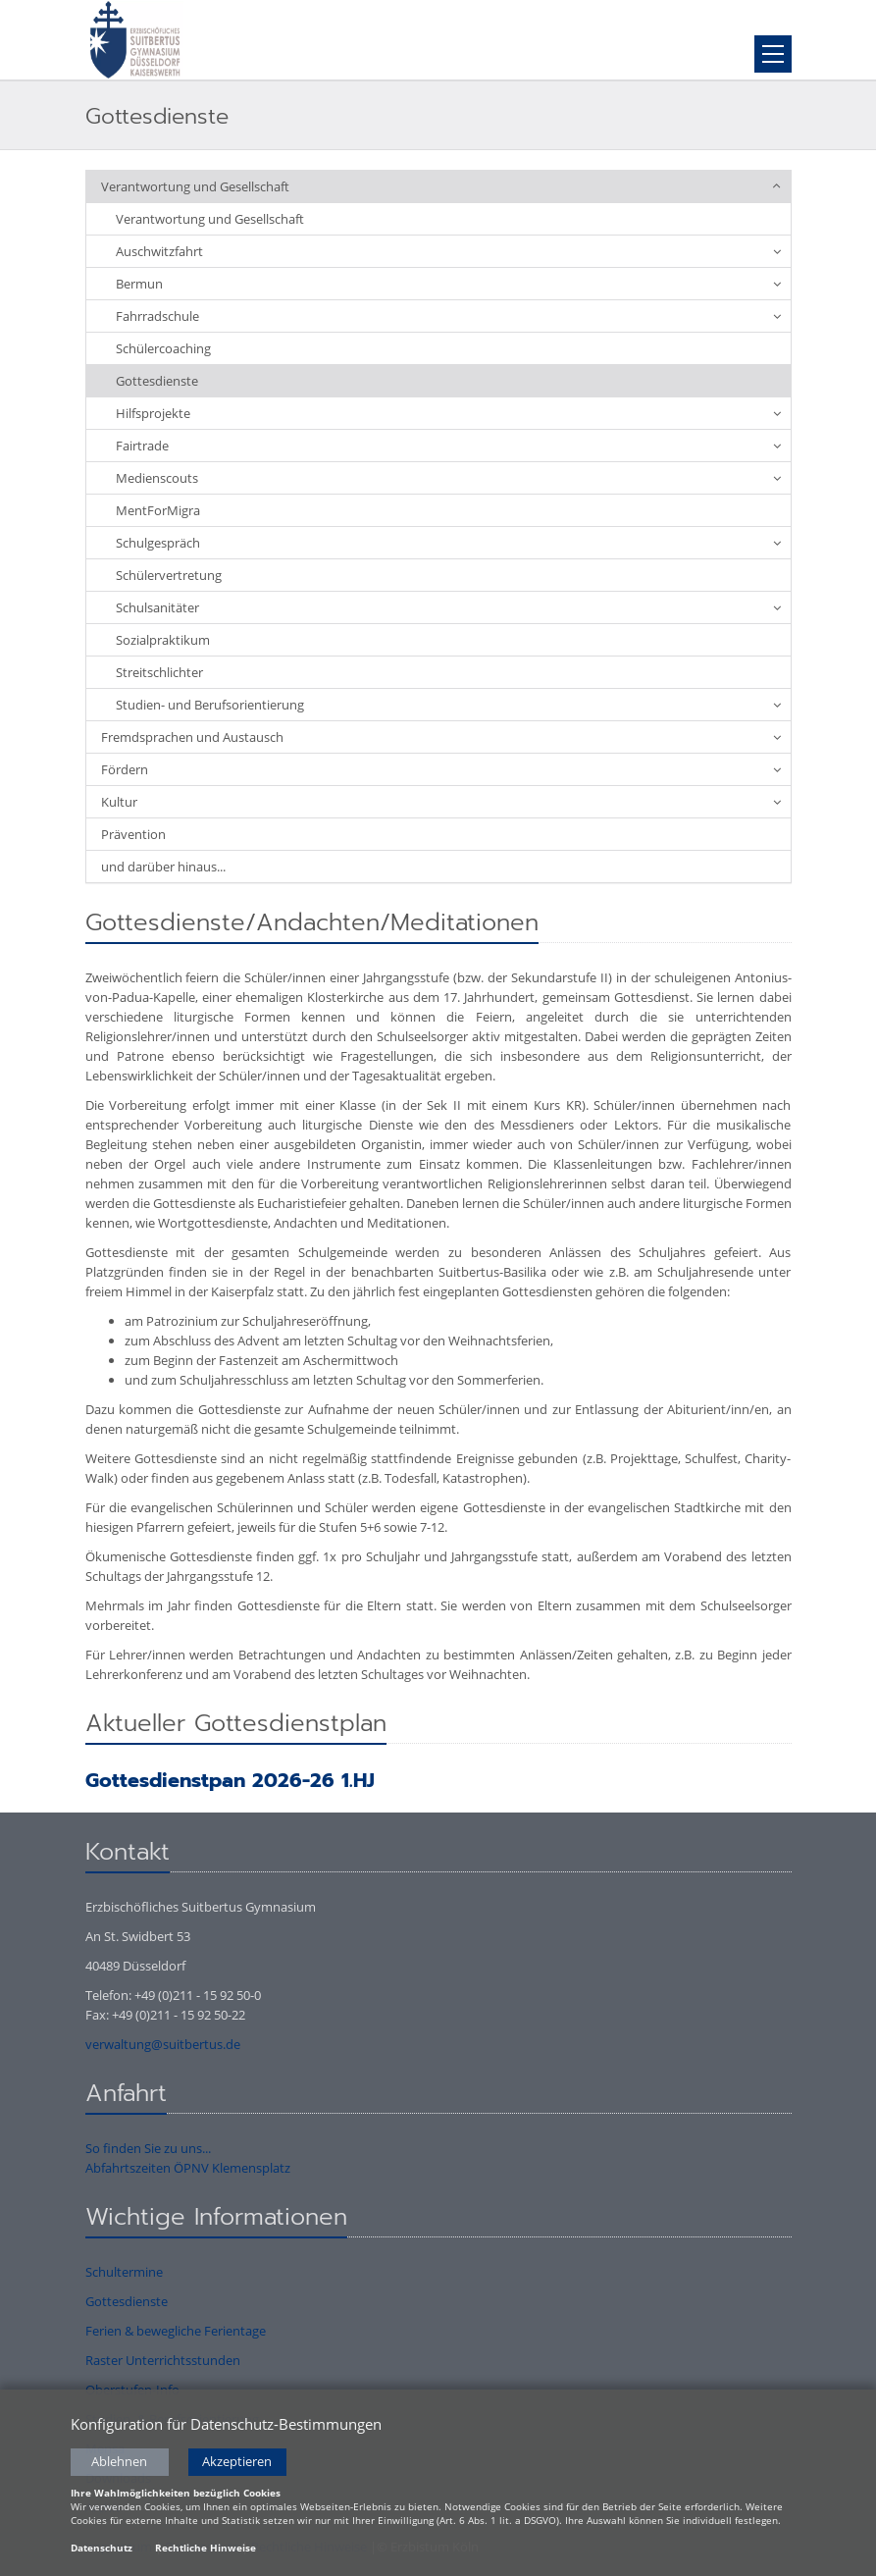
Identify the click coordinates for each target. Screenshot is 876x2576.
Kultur (119, 802)
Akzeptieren (237, 2464)
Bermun (139, 283)
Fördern (124, 769)
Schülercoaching (163, 348)
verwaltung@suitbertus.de (162, 2044)
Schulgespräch (158, 543)
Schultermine (124, 2272)
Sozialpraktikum (163, 640)
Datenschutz (101, 2550)
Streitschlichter (159, 672)
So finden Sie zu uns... (148, 2148)
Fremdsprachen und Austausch (192, 737)
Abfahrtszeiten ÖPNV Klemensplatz (187, 2168)
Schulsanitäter (157, 607)
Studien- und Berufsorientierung (210, 704)
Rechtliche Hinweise (205, 2550)
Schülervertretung (169, 575)
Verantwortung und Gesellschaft (195, 186)
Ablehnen (119, 2464)
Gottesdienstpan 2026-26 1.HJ (230, 1780)
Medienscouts (157, 478)
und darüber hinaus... (163, 866)
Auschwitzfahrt (159, 251)
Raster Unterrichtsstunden (162, 2360)
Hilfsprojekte (153, 413)
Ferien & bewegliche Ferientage (175, 2330)
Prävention (133, 834)
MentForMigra (158, 510)
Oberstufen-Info (132, 2389)
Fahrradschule (157, 316)
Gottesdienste (157, 381)
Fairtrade (142, 445)
